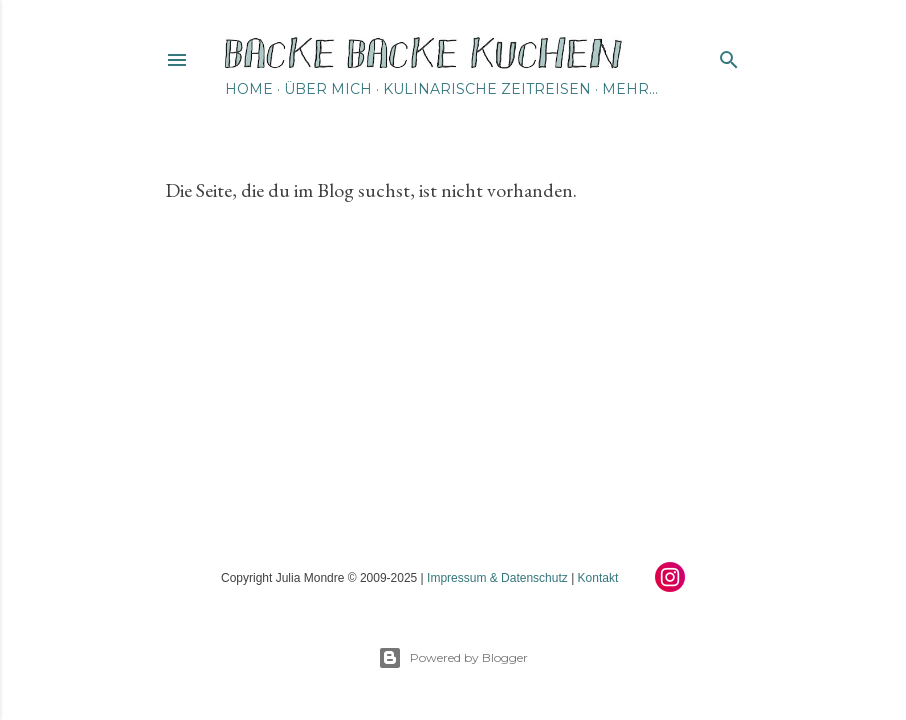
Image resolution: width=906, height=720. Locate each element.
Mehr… (630, 89)
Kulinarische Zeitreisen (487, 89)
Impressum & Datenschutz (497, 578)
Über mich (328, 89)
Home (249, 89)
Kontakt (598, 578)
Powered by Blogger (453, 658)
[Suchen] (729, 55)
